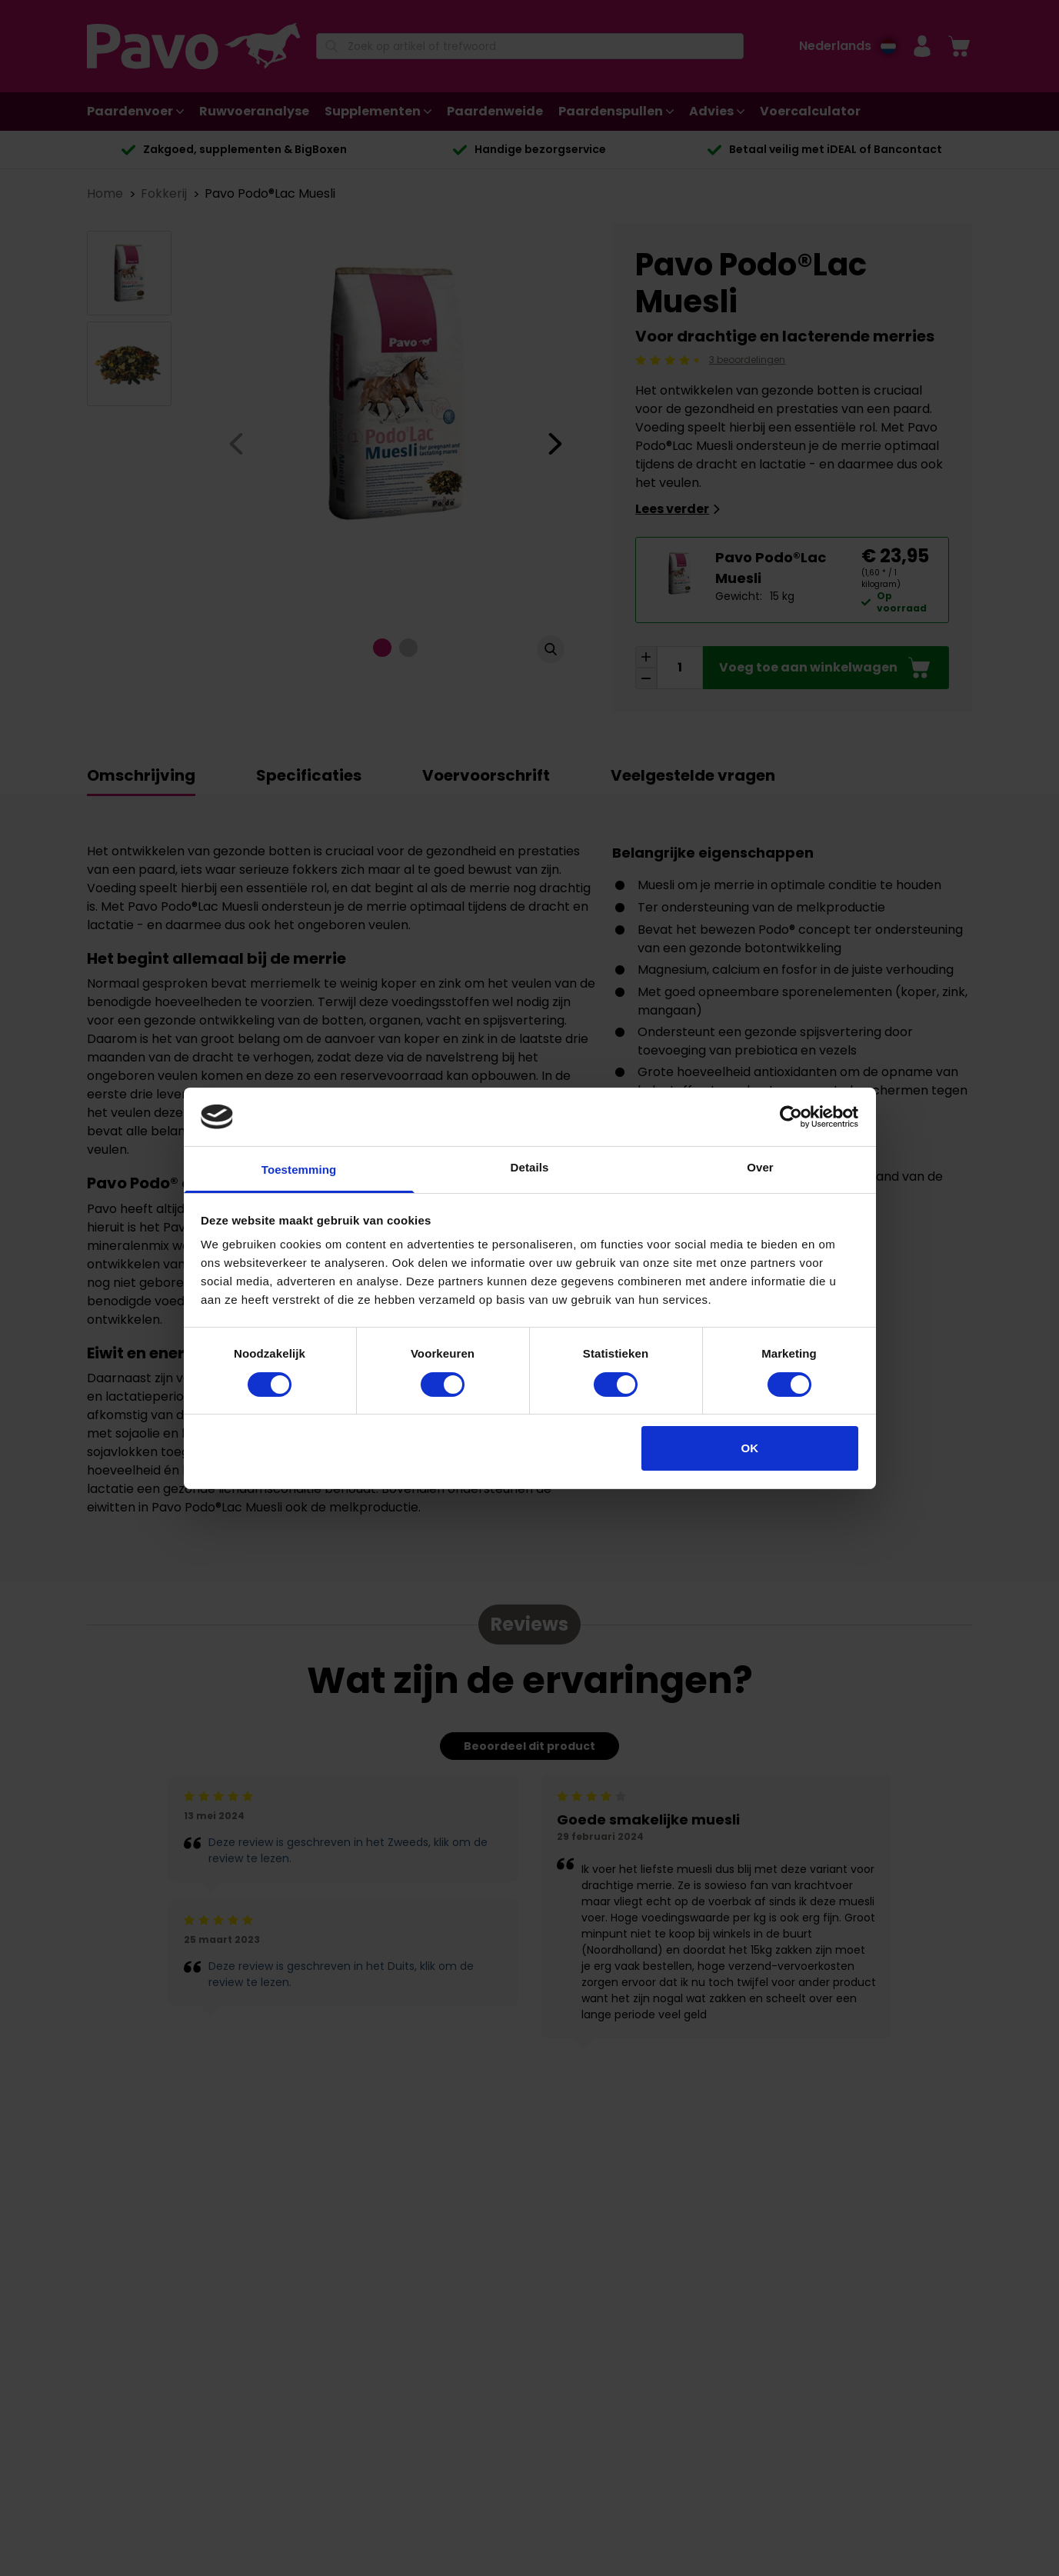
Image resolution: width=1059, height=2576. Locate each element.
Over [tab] (760, 1167)
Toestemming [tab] (299, 1169)
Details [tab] (530, 1167)
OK (750, 1448)
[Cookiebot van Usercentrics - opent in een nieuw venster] (791, 1116)
